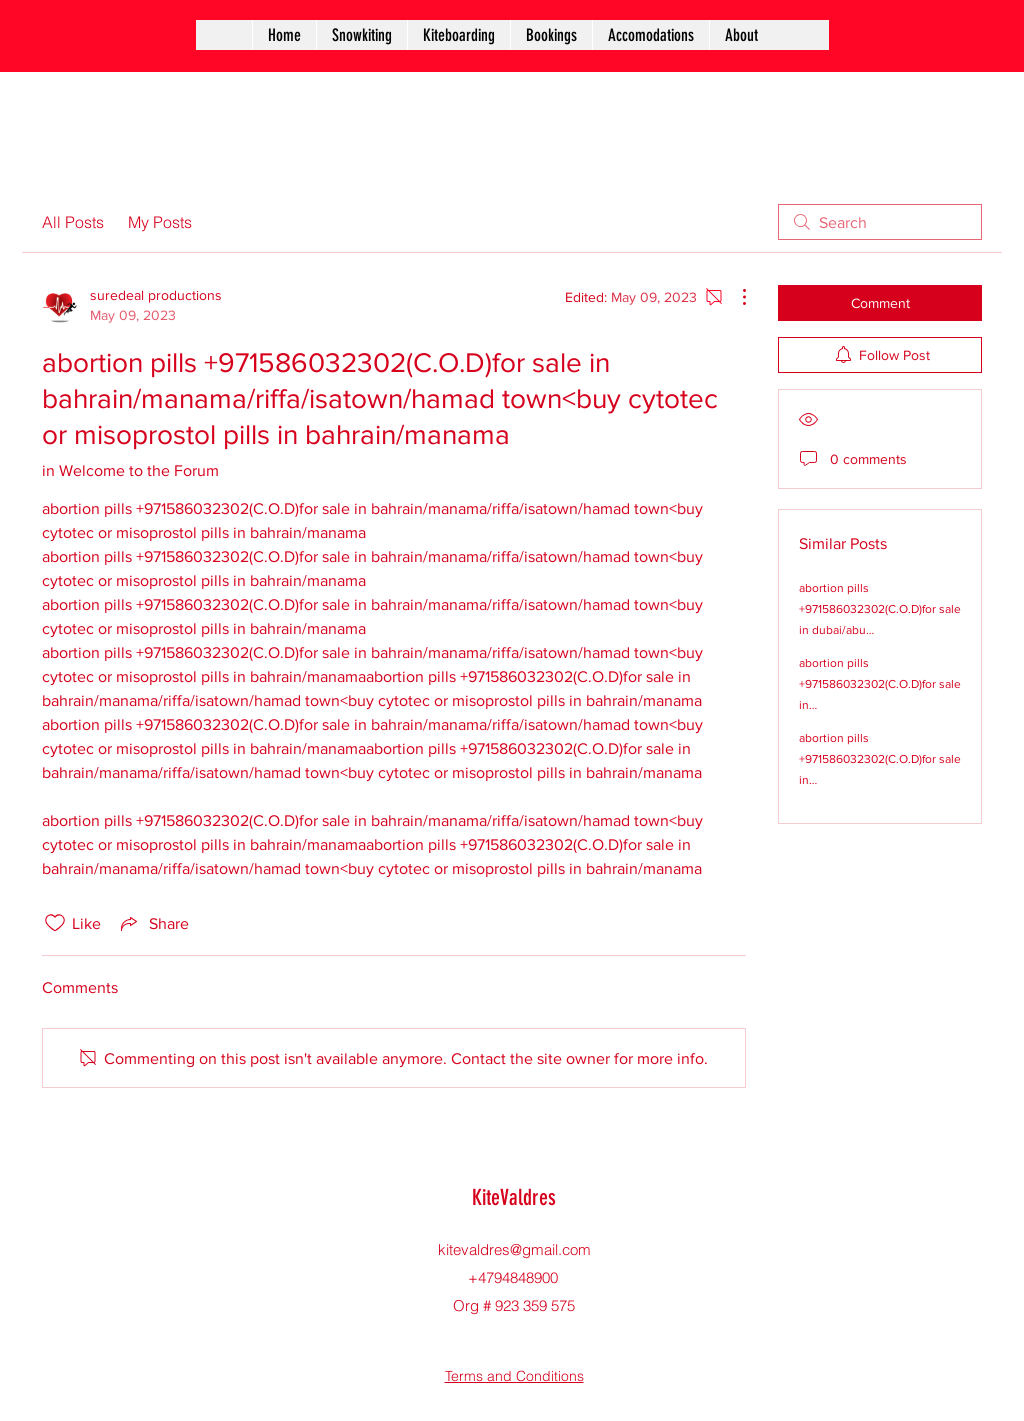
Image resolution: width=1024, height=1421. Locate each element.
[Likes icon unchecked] (55, 923)
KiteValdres (514, 1197)
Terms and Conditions (514, 1376)
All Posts (73, 222)
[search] (880, 222)
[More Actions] (734, 297)
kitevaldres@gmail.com (514, 1249)
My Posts (160, 222)
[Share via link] (153, 923)
